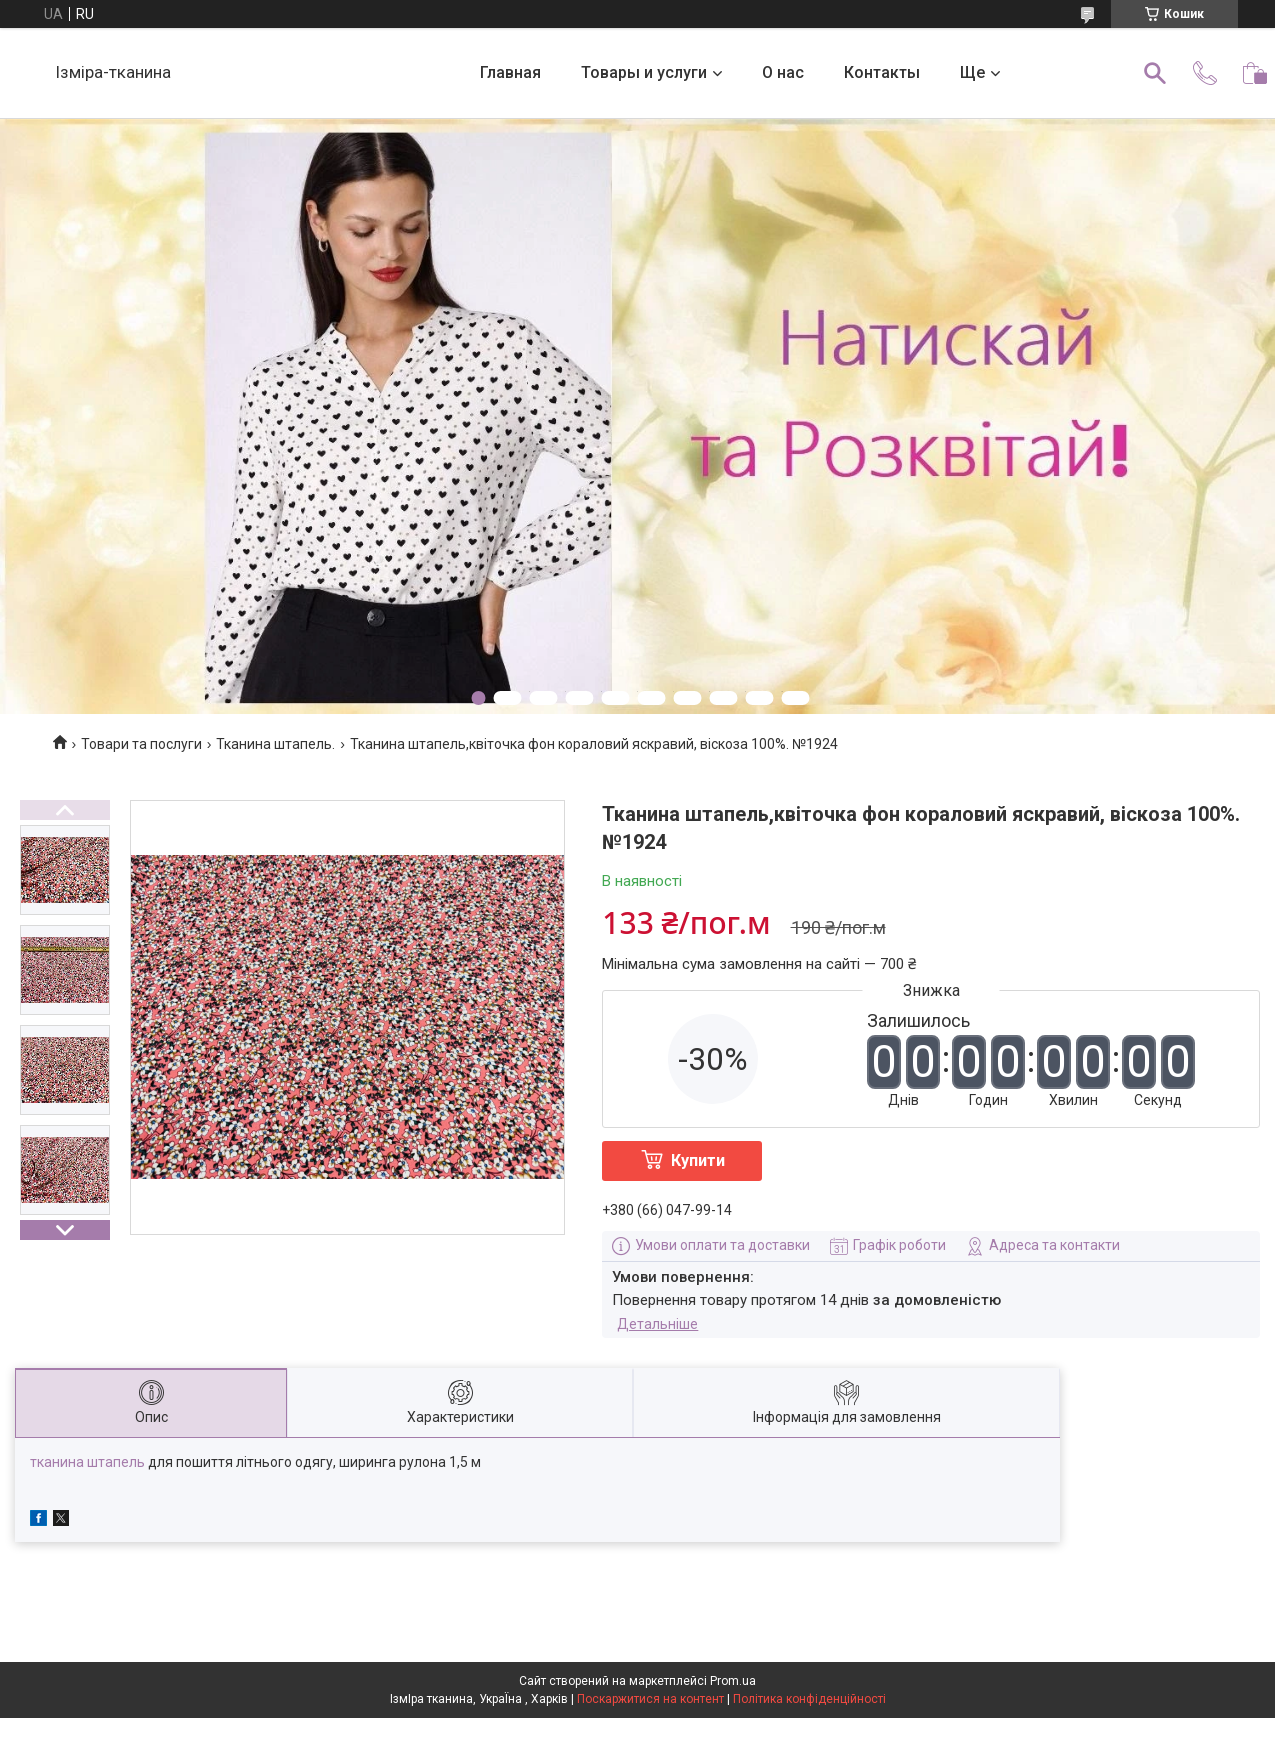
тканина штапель (87, 1462)
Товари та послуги (141, 744)
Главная (510, 72)
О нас (783, 72)
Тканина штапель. (275, 744)
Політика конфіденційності (809, 1699)
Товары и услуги (644, 72)
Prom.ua (733, 1681)
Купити (698, 1160)
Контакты (882, 72)
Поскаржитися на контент (650, 1699)
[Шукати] (1155, 73)
